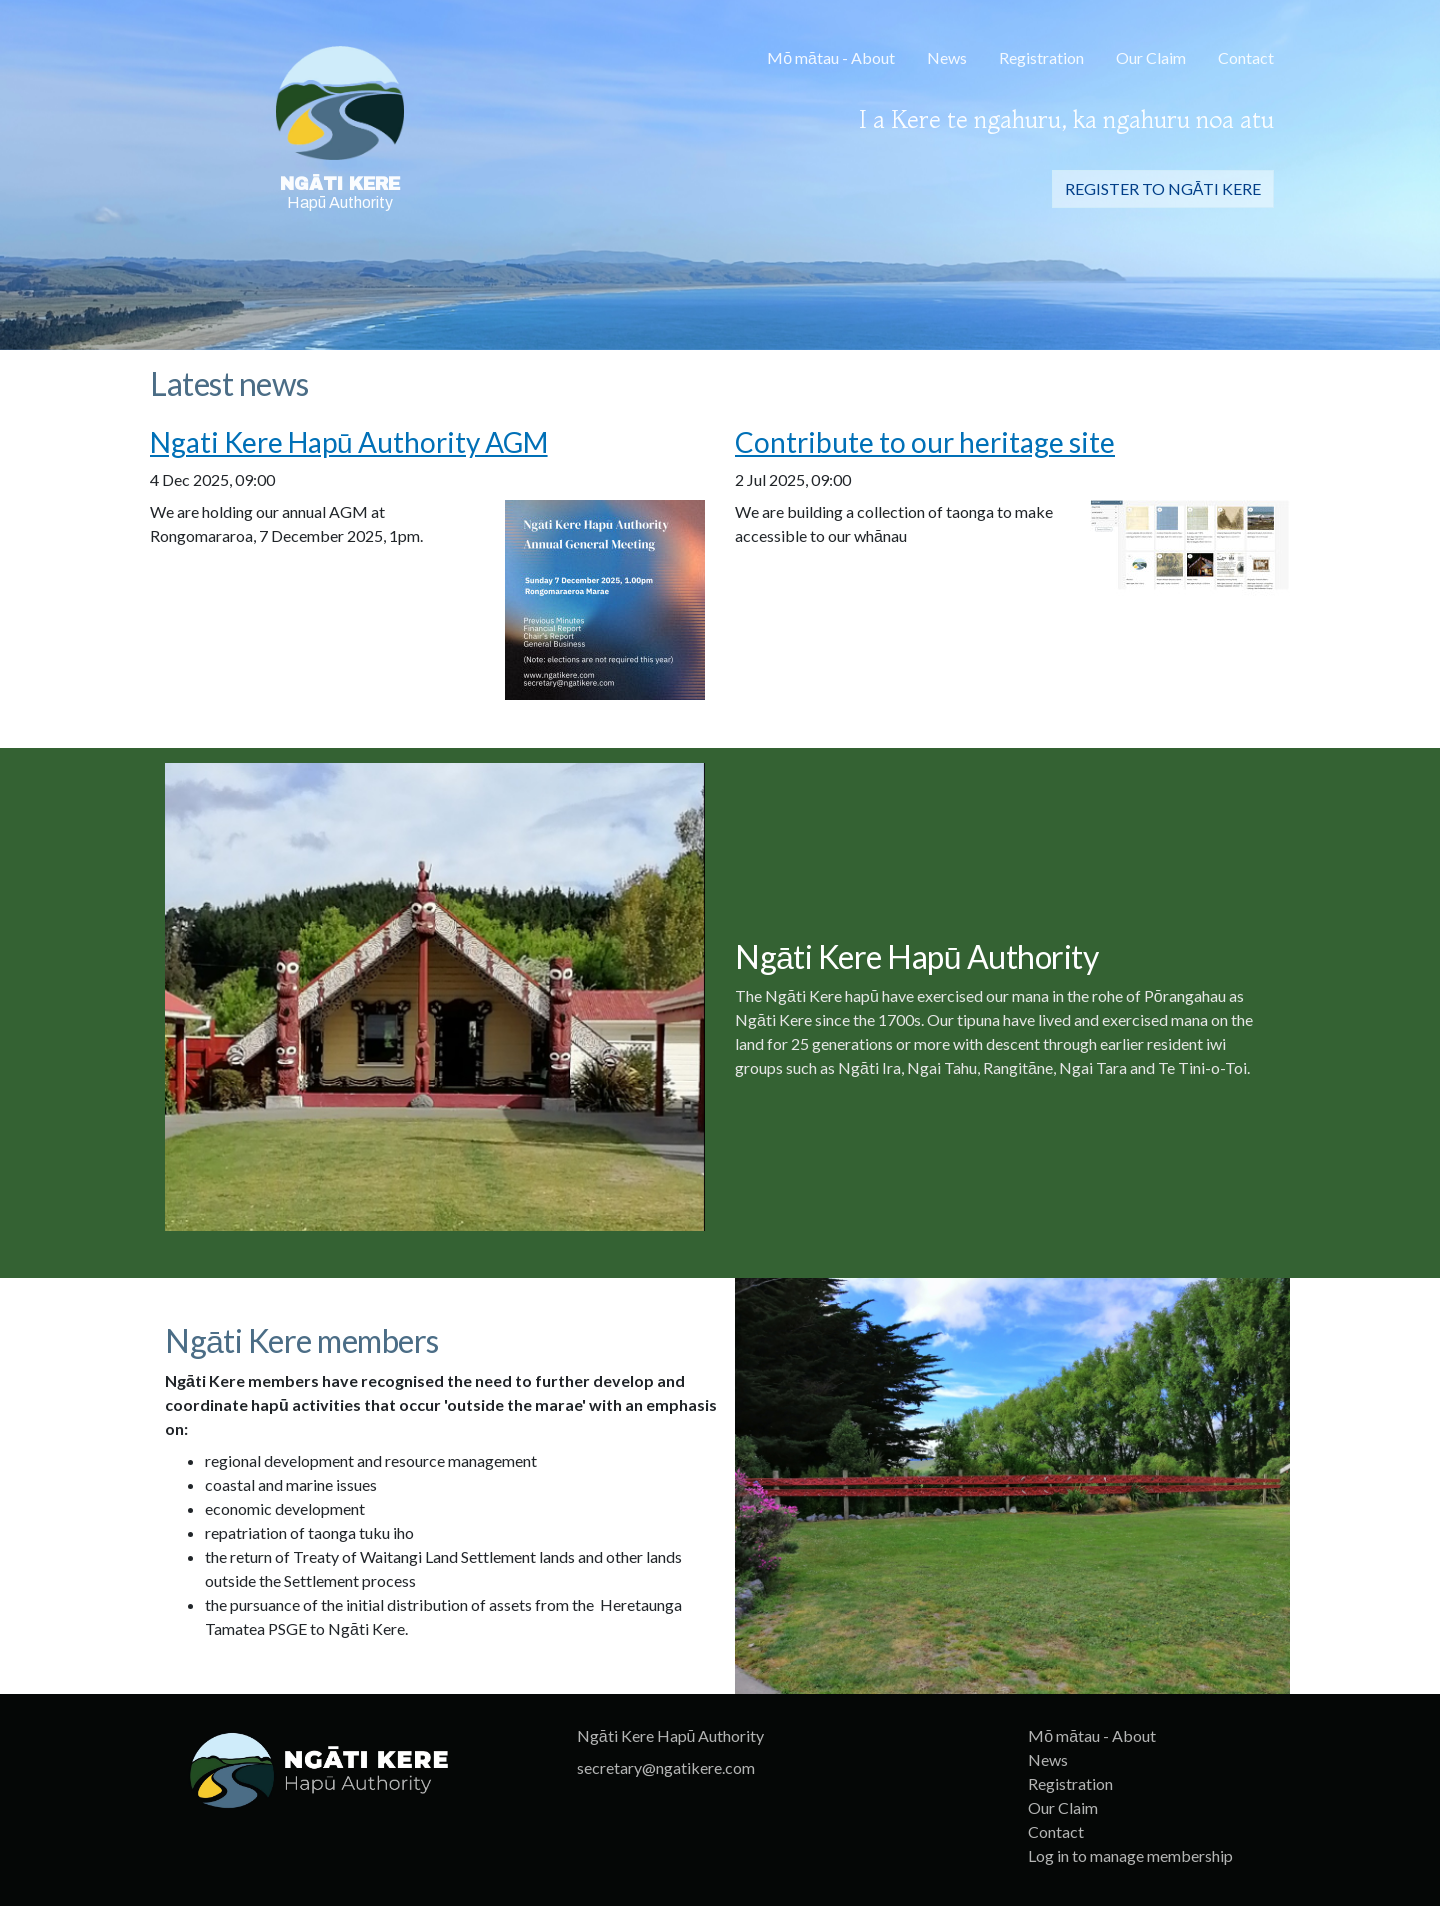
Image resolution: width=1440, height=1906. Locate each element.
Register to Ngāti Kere (1163, 188)
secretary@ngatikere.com (666, 1767)
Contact (1246, 57)
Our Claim (1151, 57)
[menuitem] (831, 60)
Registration (1041, 57)
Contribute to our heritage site (925, 442)
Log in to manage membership (1130, 1855)
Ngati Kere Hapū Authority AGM (349, 442)
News (947, 57)
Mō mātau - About (831, 57)
